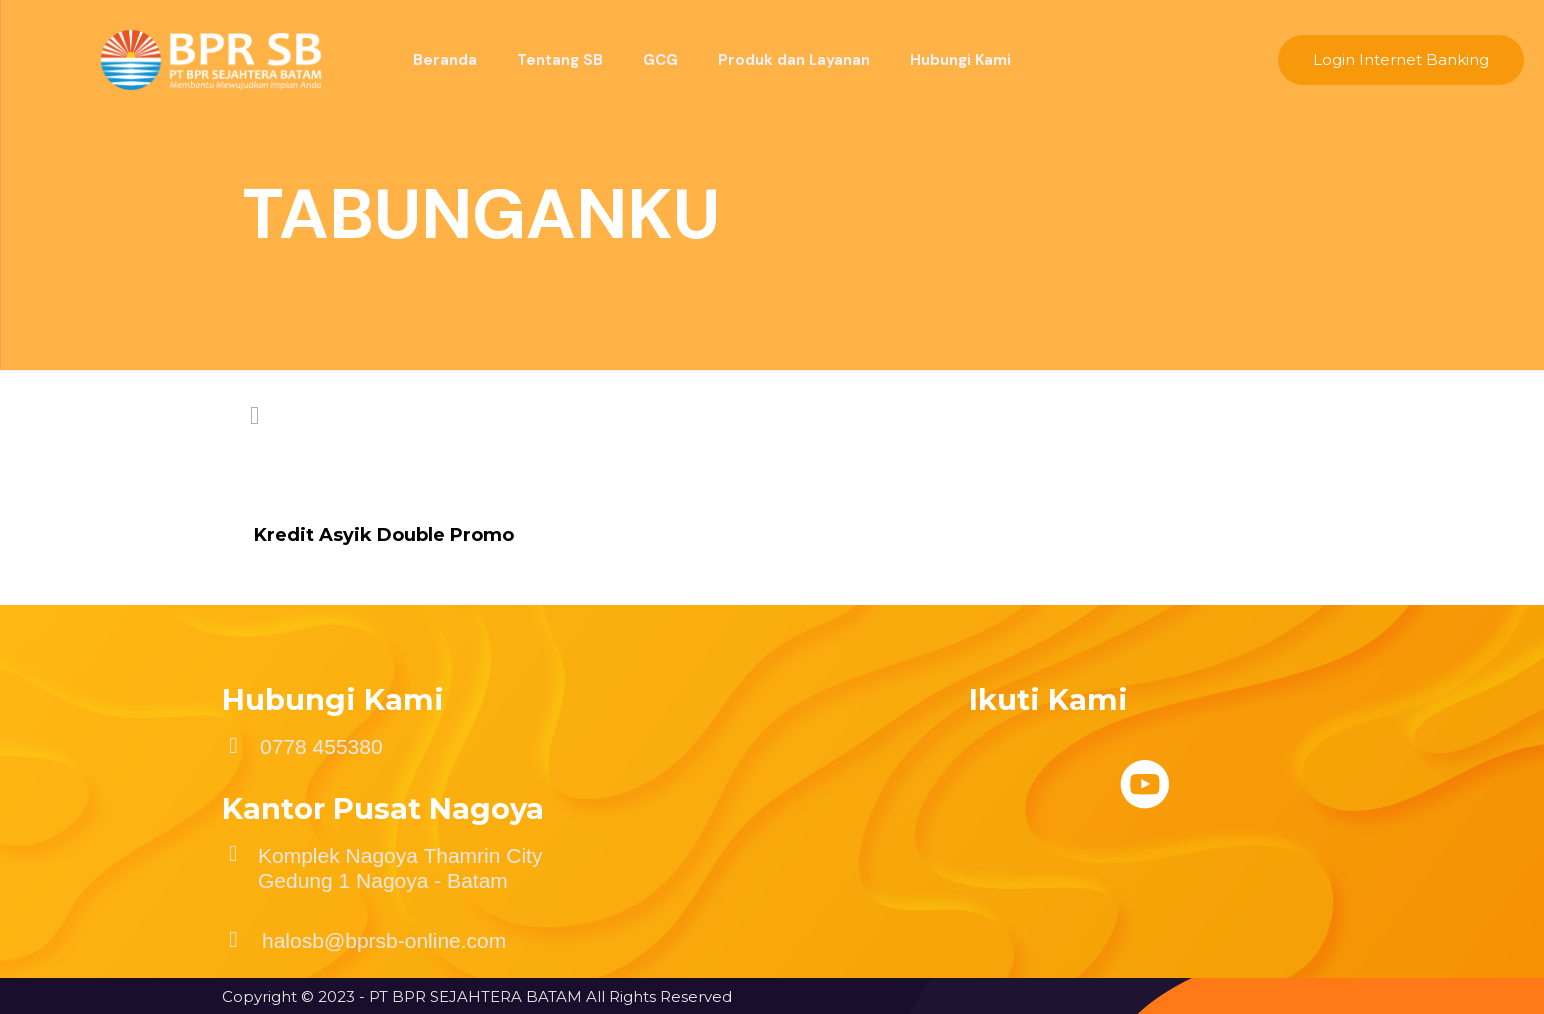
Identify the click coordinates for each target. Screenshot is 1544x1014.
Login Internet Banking (1401, 59)
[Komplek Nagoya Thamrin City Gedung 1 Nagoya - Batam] (233, 854)
